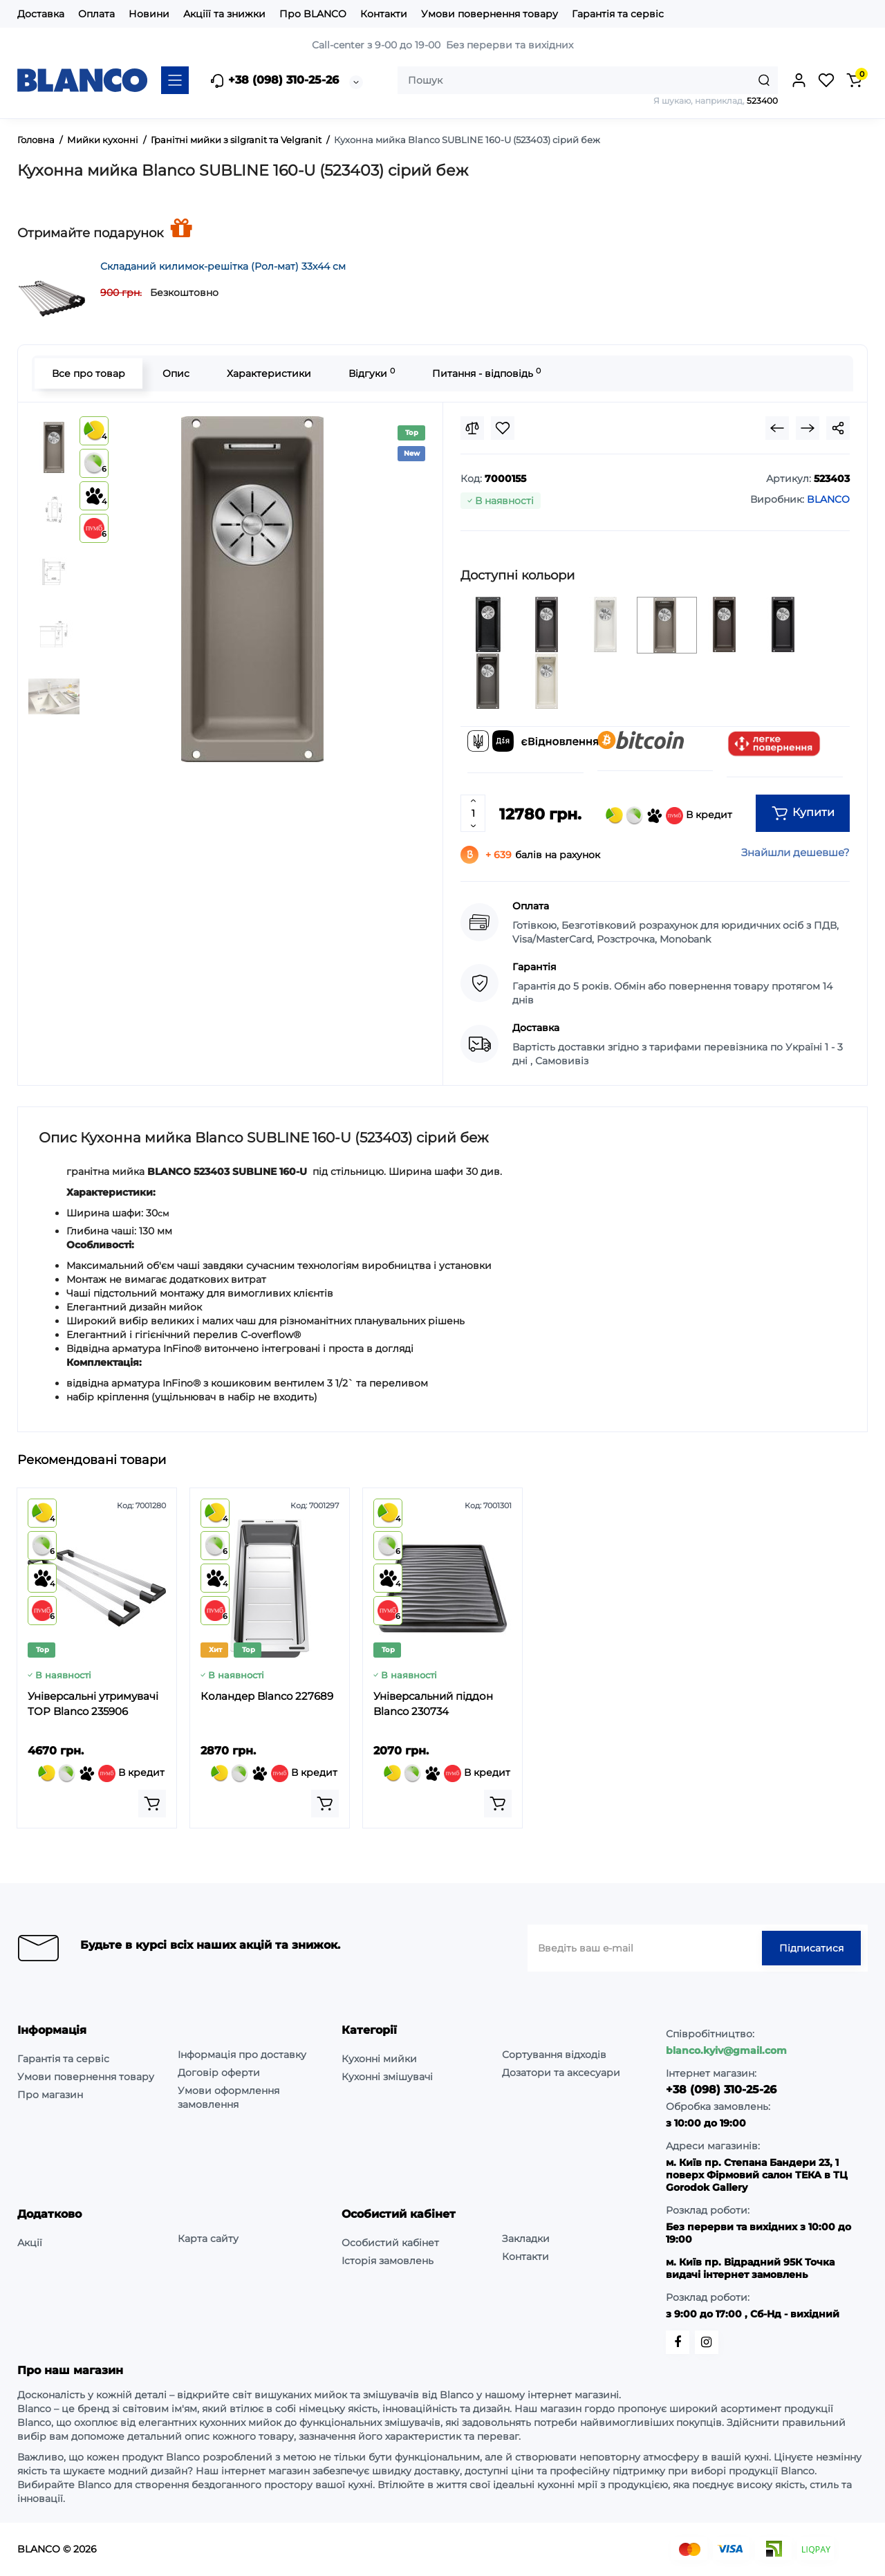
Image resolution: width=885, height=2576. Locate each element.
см (163, 1213)
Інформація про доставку (242, 2054)
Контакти (383, 14)
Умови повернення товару (489, 14)
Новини (149, 14)
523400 (762, 100)
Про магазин (50, 2094)
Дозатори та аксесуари (561, 2072)
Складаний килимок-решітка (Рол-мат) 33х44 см (223, 266)
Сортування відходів (554, 2054)
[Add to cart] (152, 1803)
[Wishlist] (502, 428)
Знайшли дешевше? (795, 852)
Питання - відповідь (486, 373)
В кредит (669, 815)
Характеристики (269, 373)
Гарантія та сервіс (618, 14)
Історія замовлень (388, 2260)
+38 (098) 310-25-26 (274, 81)
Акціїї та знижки (224, 14)
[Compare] (472, 428)
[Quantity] (472, 813)
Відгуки (371, 373)
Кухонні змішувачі (387, 2076)
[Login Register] (798, 80)
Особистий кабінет (390, 2242)
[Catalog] (175, 80)
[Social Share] (838, 428)
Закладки (526, 2238)
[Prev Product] (777, 428)
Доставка (40, 14)
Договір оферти (219, 2072)
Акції (29, 2242)
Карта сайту (208, 2238)
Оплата (96, 14)
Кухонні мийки (379, 2059)
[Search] (764, 80)
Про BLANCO (312, 14)
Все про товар (88, 373)
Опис (175, 373)
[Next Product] (807, 428)
